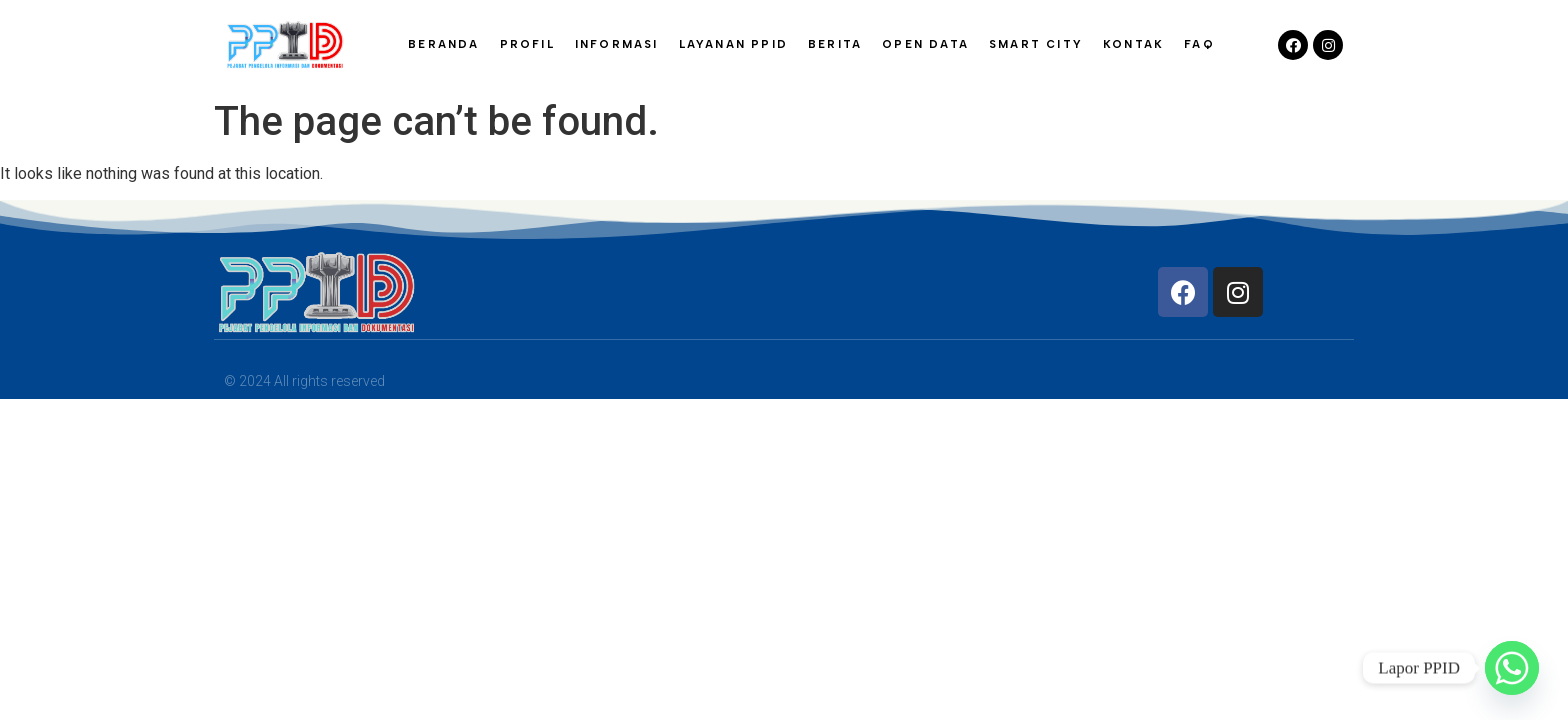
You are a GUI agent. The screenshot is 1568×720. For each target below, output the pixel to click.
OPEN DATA (925, 44)
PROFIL (527, 44)
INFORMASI (617, 44)
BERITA (835, 44)
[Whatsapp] (1512, 668)
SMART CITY (1036, 44)
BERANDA (443, 44)
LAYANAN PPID (733, 44)
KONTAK (1133, 44)
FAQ (1199, 44)
